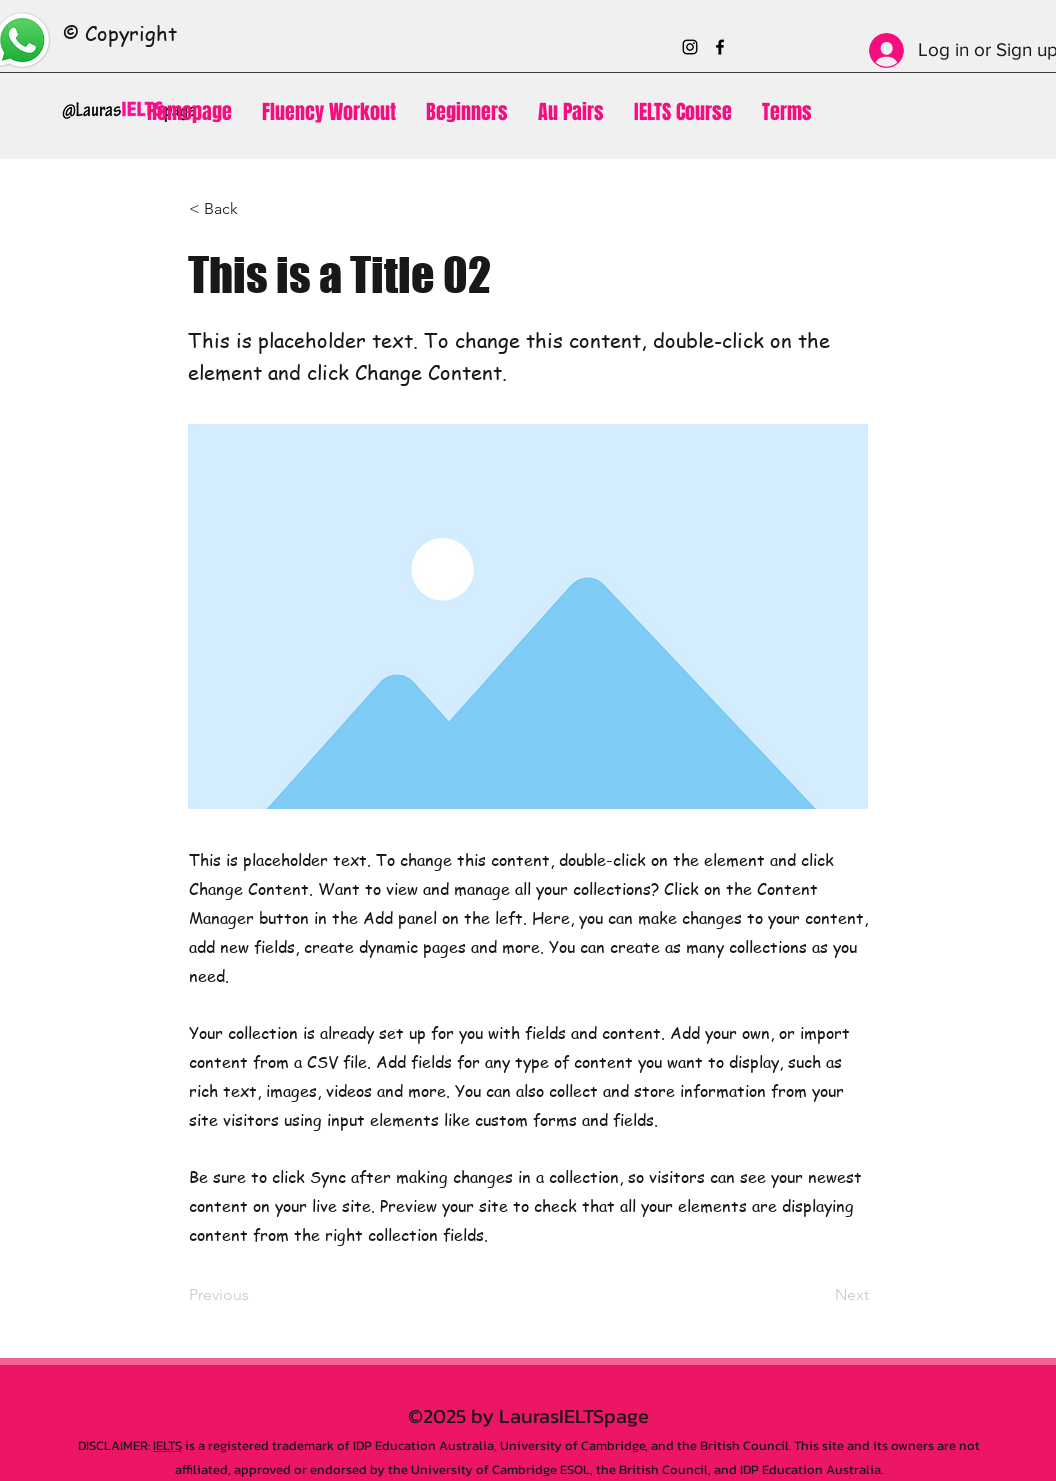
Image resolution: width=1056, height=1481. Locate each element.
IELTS (167, 1445)
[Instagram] (690, 47)
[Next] (819, 1296)
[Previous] (255, 1296)
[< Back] (255, 209)
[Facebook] (720, 47)
